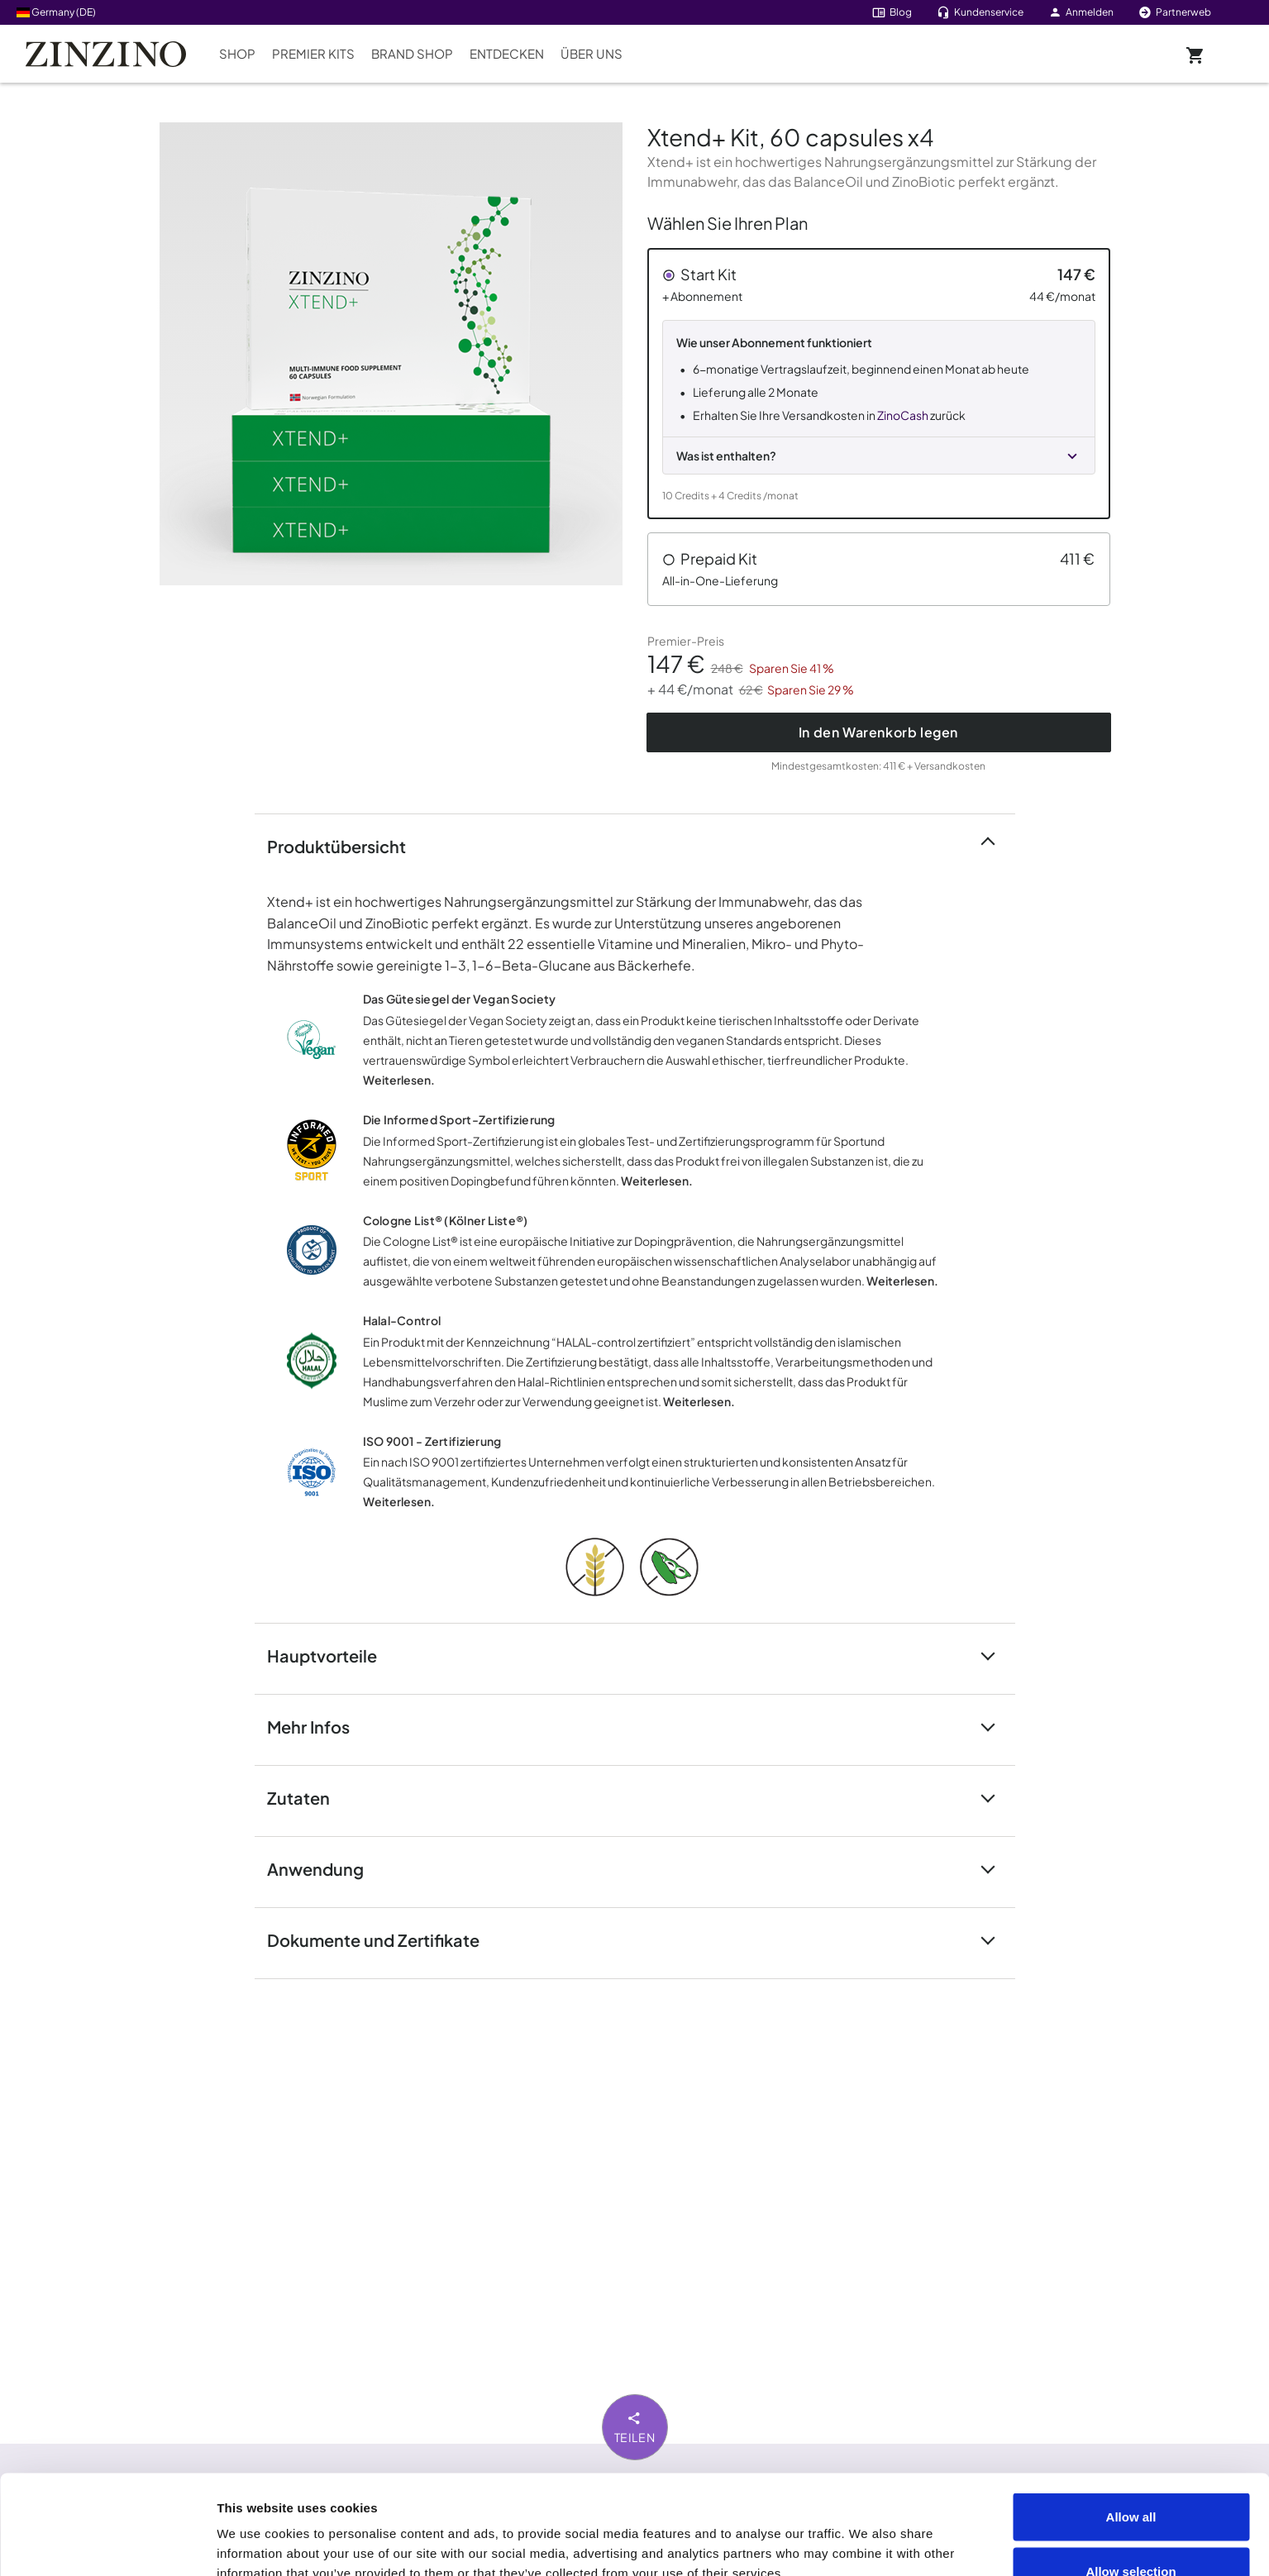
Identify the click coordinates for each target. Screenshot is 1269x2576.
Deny (1131, 2532)
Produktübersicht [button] (346, 845)
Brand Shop (412, 53)
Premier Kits (313, 53)
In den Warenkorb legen (878, 732)
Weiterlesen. (399, 1079)
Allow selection (1130, 2478)
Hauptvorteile (332, 1654)
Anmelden (1081, 12)
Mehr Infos (318, 1726)
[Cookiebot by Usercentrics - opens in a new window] (107, 2543)
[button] (878, 383)
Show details (935, 2533)
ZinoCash (902, 415)
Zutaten (308, 1797)
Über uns (592, 53)
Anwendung (325, 1868)
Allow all (1131, 2423)
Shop (237, 53)
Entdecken (507, 53)
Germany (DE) (56, 12)
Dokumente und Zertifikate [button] (383, 1939)
